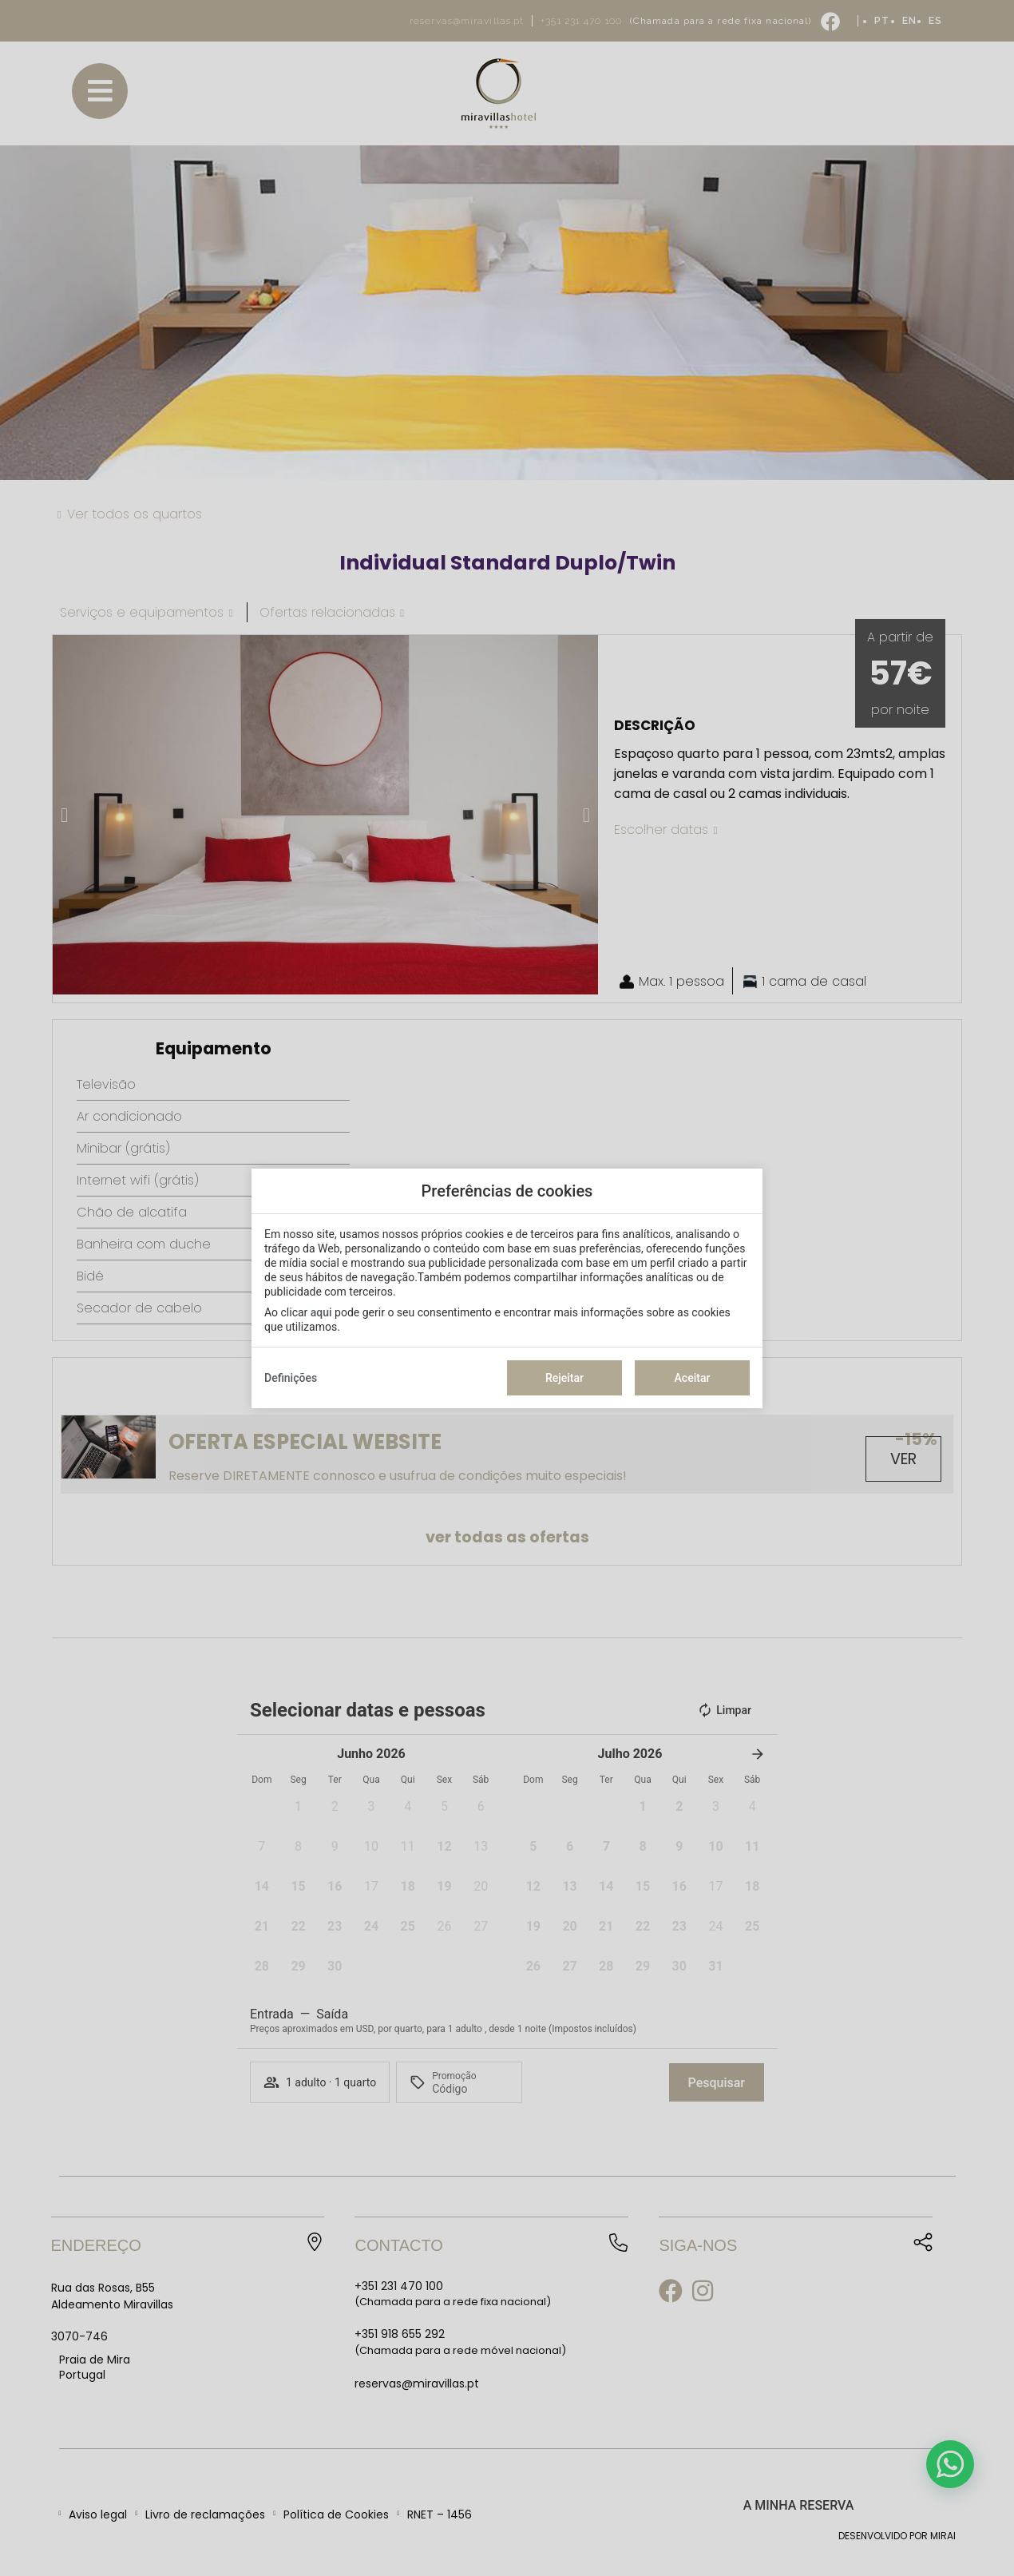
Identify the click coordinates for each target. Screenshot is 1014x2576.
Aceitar (693, 1377)
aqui (321, 1312)
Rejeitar (564, 1377)
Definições (290, 1377)
